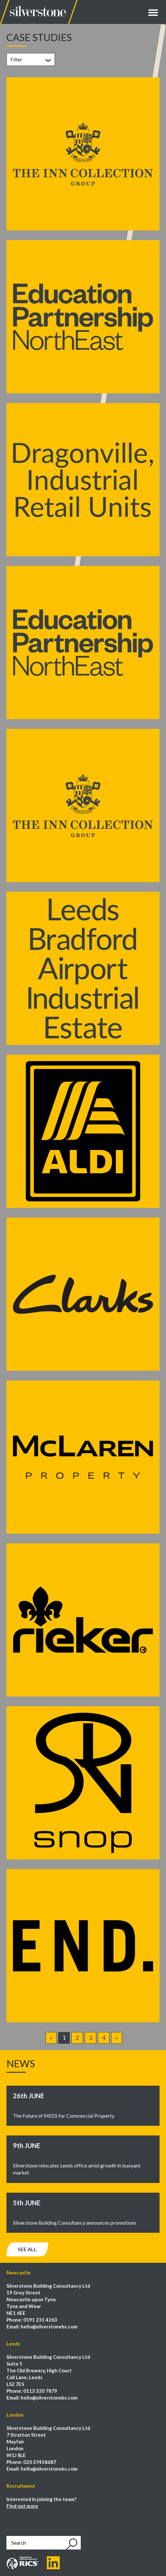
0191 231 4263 (40, 2320)
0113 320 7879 (40, 2391)
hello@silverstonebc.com (49, 2326)
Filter (16, 59)
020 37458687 (39, 2462)
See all (27, 2249)
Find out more (22, 2506)
